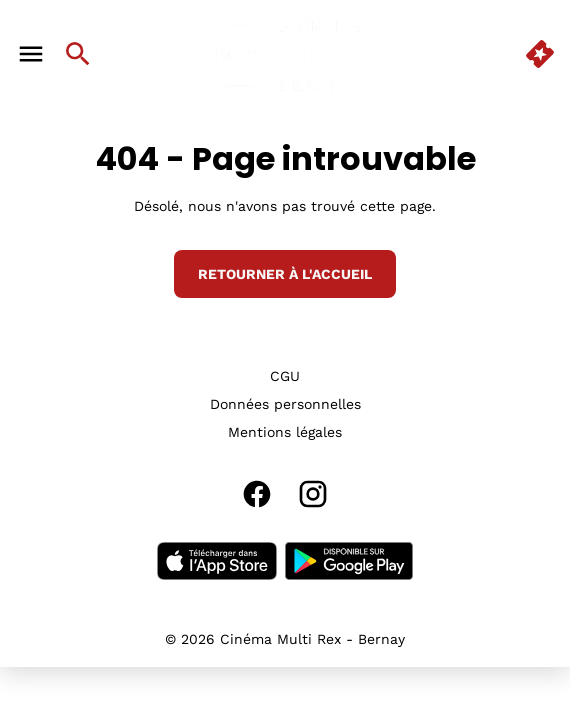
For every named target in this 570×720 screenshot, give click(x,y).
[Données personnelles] (285, 404)
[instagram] (313, 494)
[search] (78, 54)
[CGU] (285, 376)
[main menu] (31, 54)
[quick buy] (540, 54)
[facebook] (257, 494)
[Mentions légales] (285, 432)
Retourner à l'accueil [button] (285, 274)
